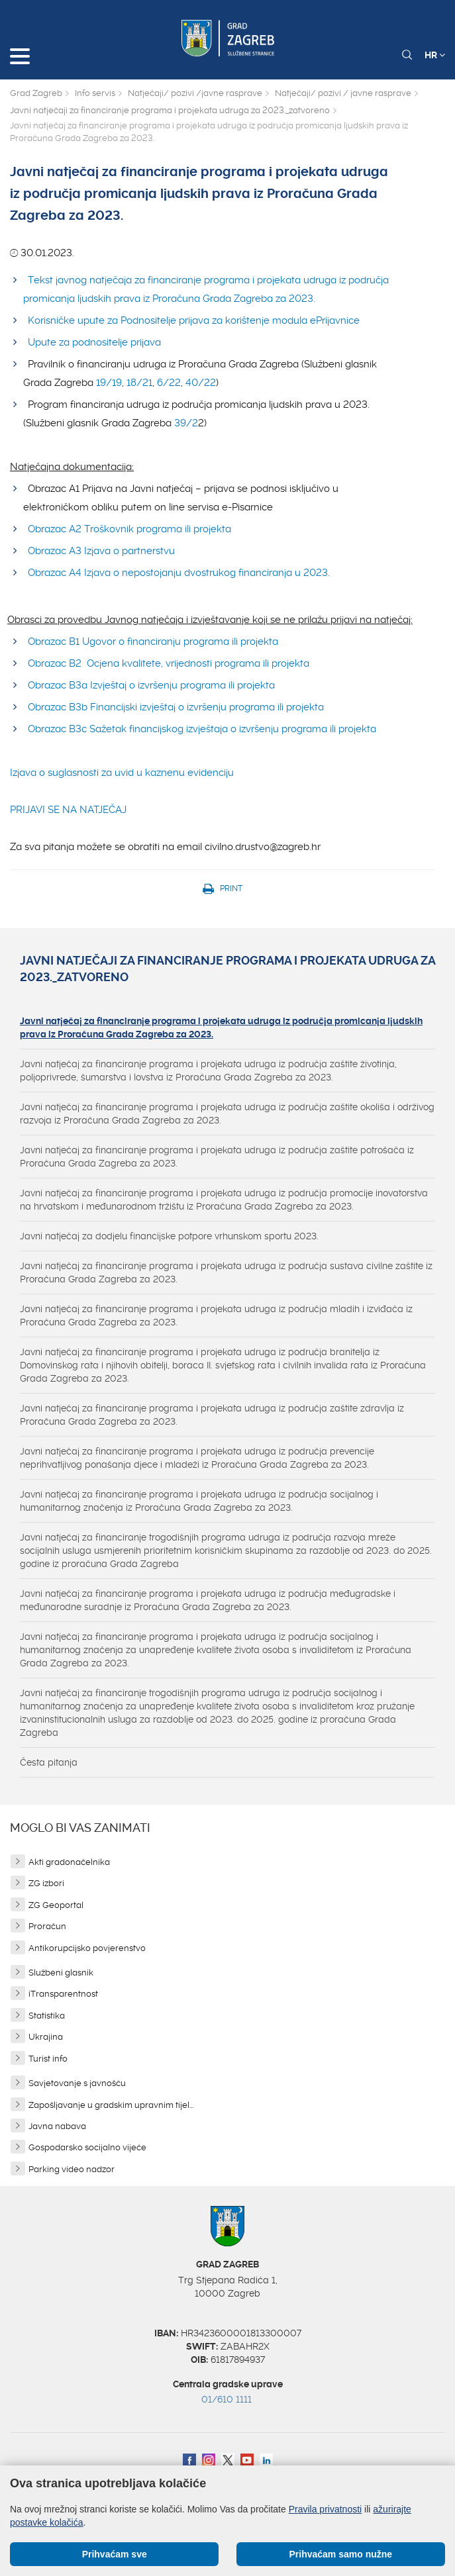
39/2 (186, 423)
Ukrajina (45, 2037)
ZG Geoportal (55, 1905)
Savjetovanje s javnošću (77, 2083)
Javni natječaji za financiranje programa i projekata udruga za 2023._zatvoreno (170, 110)
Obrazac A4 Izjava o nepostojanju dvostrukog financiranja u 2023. (179, 573)
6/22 (169, 383)
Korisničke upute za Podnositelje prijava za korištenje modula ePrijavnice (194, 320)
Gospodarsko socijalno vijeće (87, 2147)
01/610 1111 (226, 2399)
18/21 (139, 383)
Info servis (95, 93)
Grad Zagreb (36, 93)
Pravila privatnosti (325, 2509)
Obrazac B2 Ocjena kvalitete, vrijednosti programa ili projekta (168, 663)
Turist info (48, 2059)
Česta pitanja (48, 1762)
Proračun (47, 1926)
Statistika (46, 2016)
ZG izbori (46, 1883)
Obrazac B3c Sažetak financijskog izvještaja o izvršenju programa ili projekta (204, 729)
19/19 (109, 383)
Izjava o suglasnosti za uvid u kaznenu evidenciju (122, 773)
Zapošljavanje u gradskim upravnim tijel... (110, 2105)
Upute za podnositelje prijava (94, 342)
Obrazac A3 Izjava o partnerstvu (101, 551)
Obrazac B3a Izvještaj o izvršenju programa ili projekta (151, 685)
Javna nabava (57, 2126)
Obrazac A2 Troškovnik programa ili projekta (131, 529)
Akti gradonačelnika (69, 1862)
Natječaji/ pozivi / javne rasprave (343, 93)
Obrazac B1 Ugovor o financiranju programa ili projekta (153, 641)
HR (435, 55)
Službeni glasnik (60, 1973)
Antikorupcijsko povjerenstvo (87, 1948)
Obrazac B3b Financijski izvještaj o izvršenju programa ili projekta (176, 707)
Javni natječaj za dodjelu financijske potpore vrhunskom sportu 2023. (169, 1236)
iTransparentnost (63, 1994)
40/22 (200, 383)
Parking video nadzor (71, 2169)
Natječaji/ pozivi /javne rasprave (195, 93)
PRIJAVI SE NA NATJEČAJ (68, 810)
